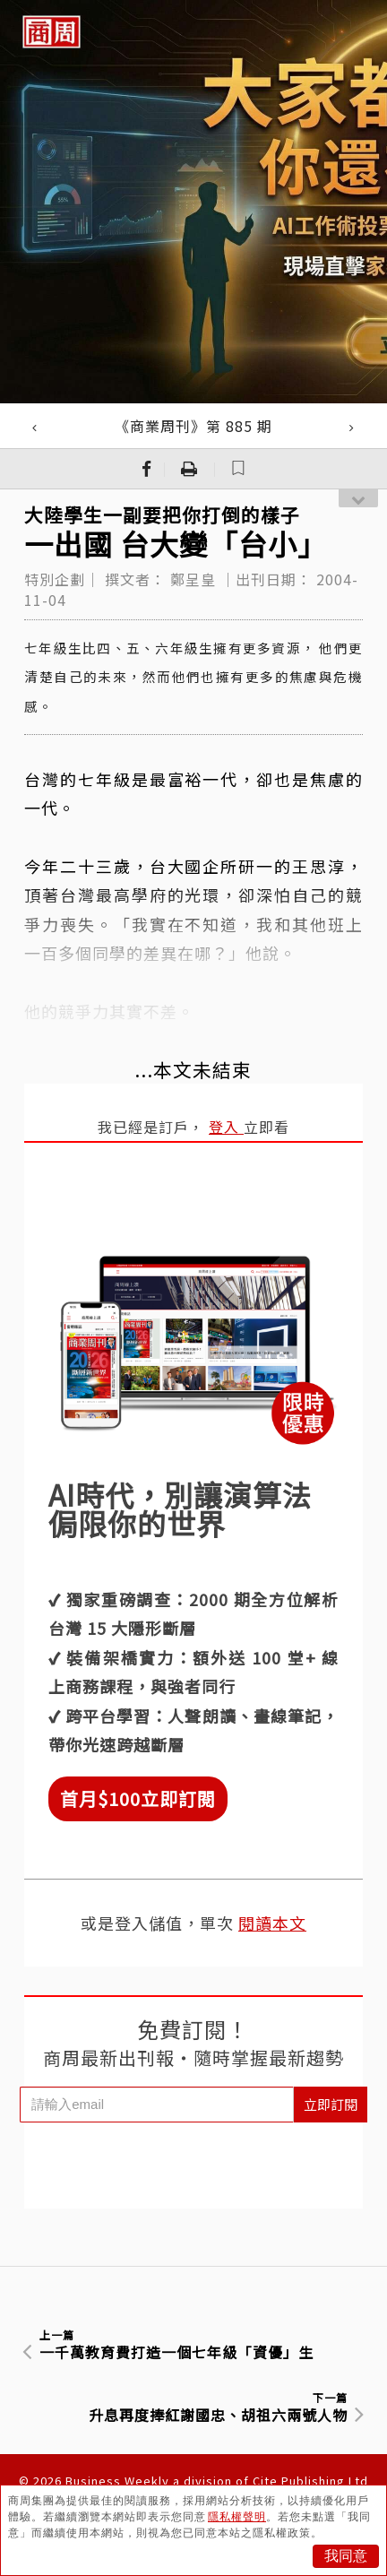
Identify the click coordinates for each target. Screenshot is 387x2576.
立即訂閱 (330, 2104)
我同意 (345, 2555)
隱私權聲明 (237, 2517)
